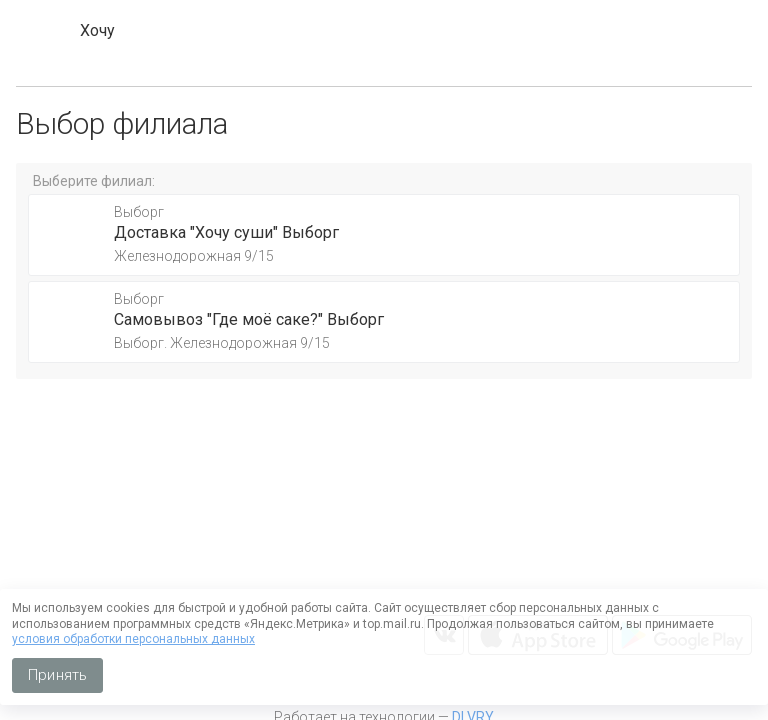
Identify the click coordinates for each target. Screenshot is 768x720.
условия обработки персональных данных (133, 639)
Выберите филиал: (94, 181)
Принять (57, 675)
